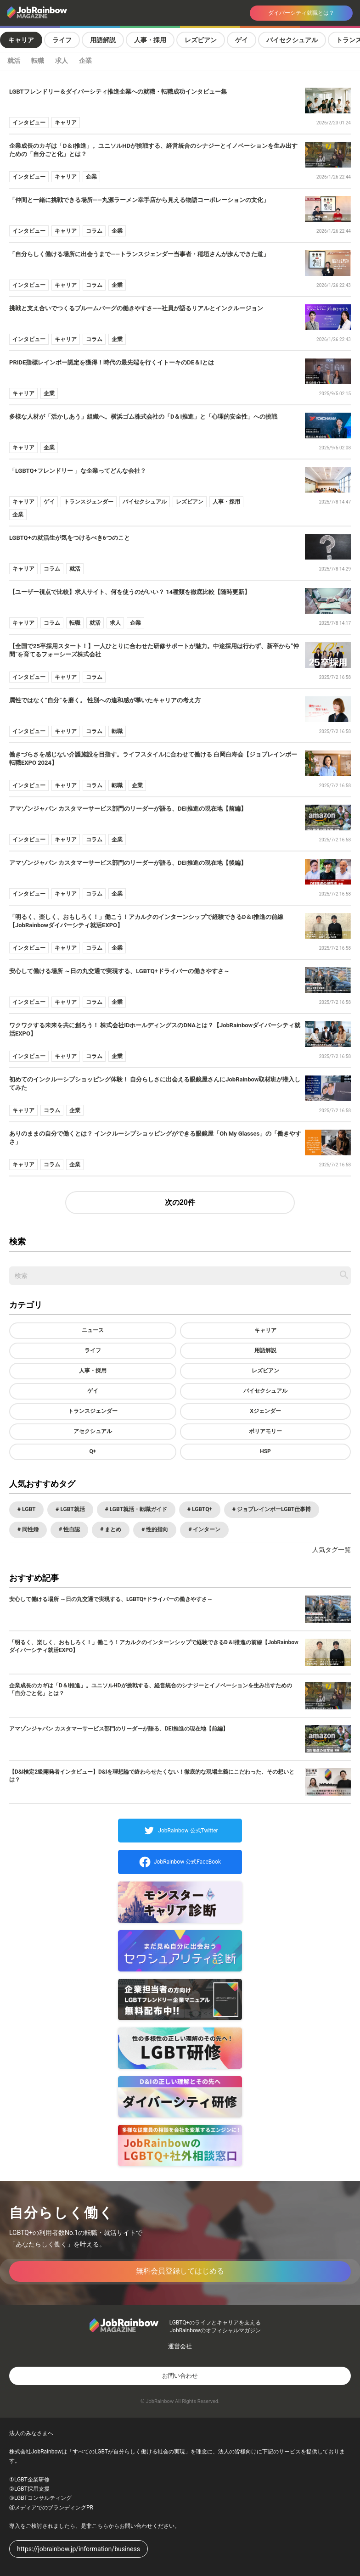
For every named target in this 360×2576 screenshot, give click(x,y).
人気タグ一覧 (331, 1549)
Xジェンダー (265, 1411)
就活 (13, 60)
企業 (85, 60)
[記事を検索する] (344, 1274)
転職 (37, 60)
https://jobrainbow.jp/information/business (78, 2549)
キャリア (21, 40)
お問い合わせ (180, 2375)
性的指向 (156, 1529)
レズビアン (201, 40)
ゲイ (241, 40)
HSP (265, 1451)
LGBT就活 (71, 1509)
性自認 (71, 1529)
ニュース (93, 1330)
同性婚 (30, 1529)
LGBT (28, 1509)
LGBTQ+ (201, 1509)
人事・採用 (150, 40)
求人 (61, 60)
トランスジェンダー (93, 1411)
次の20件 (180, 1202)
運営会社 (180, 2346)
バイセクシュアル (292, 40)
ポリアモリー (265, 1431)
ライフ (62, 40)
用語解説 (103, 40)
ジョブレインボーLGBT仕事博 (273, 1509)
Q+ (93, 1451)
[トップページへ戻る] (71, 13)
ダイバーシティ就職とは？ (301, 13)
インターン (205, 1529)
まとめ (112, 1529)
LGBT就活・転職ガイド (137, 1509)
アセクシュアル (92, 1431)
